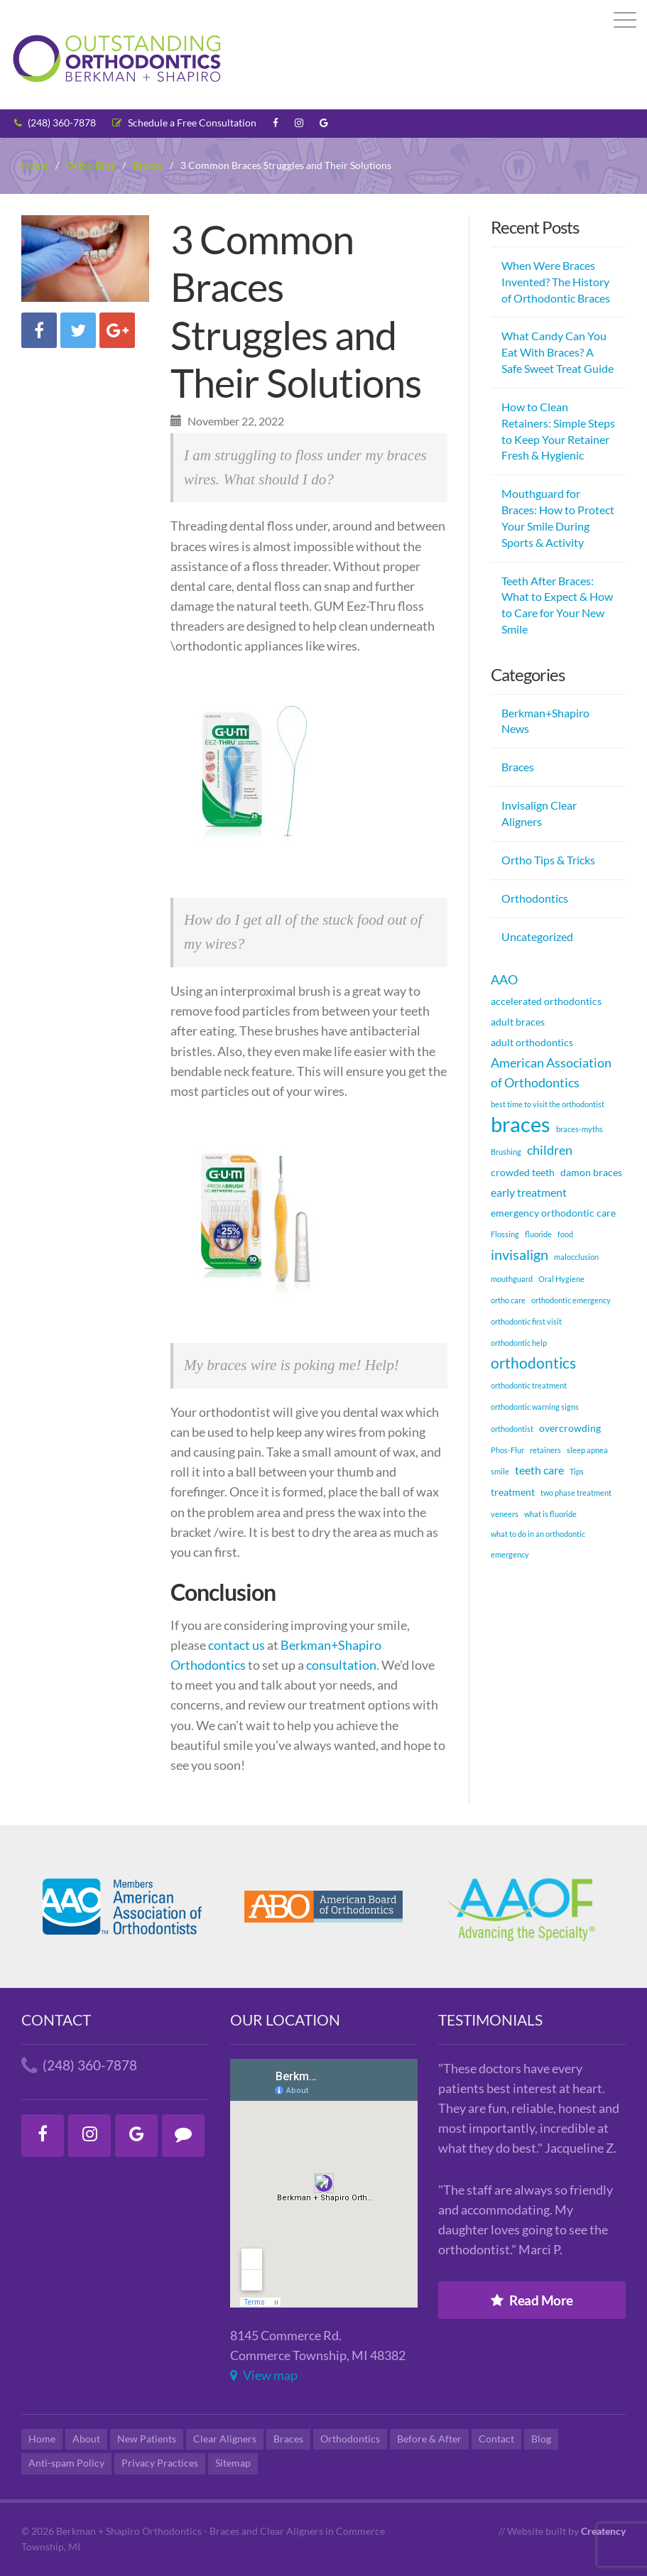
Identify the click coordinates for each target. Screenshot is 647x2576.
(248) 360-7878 (55, 123)
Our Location (285, 2019)
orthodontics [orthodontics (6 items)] (533, 1363)
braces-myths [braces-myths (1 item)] (579, 1129)
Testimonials (490, 2019)
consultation (341, 1665)
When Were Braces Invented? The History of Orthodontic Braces (555, 282)
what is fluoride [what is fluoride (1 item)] (550, 1513)
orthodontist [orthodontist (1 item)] (512, 1428)
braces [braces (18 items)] (520, 1124)
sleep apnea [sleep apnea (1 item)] (587, 1450)
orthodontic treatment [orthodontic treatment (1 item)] (529, 1385)
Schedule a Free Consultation (184, 123)
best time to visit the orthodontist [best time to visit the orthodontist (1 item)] (547, 1104)
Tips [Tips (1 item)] (577, 1471)
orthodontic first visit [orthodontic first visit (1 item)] (526, 1321)
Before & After (429, 2439)
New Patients (146, 2439)
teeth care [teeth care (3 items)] (539, 1470)
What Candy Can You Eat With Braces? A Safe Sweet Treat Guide (557, 352)
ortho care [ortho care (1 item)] (508, 1300)
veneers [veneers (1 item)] (504, 1513)
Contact (56, 2019)
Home (41, 2439)
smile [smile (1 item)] (500, 1471)
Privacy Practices (159, 2463)
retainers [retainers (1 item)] (545, 1450)
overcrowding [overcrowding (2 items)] (570, 1428)
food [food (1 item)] (565, 1234)
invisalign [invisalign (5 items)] (519, 1254)
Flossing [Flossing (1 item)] (505, 1234)
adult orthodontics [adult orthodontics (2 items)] (532, 1042)
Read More (532, 2300)
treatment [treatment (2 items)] (513, 1492)
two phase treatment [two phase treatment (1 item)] (575, 1492)
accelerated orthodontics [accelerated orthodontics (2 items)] (546, 1001)
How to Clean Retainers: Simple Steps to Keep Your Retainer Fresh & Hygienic (558, 431)
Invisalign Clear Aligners (539, 813)
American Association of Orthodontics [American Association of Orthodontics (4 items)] (551, 1072)
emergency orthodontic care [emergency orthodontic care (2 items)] (553, 1213)
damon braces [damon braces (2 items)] (591, 1172)
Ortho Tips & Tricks (548, 859)
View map (264, 2375)
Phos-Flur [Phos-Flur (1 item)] (507, 1450)
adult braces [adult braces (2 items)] (518, 1022)
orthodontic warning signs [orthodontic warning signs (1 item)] (535, 1406)
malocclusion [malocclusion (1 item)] (576, 1256)
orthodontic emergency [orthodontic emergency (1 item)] (571, 1300)
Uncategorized (537, 936)
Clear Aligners (224, 2439)
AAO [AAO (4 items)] (504, 979)
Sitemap (233, 2463)
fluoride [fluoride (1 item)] (538, 1234)
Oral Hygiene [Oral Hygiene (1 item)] (561, 1278)
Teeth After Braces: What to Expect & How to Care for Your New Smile (557, 605)
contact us (237, 1645)
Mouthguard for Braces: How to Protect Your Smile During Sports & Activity (557, 518)
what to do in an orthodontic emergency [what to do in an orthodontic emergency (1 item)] (538, 1543)
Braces (517, 766)
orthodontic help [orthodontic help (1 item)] (519, 1342)
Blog (541, 2439)
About (86, 2439)
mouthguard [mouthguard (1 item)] (512, 1278)
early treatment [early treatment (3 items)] (529, 1192)
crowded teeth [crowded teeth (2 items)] (523, 1172)
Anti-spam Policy (66, 2463)
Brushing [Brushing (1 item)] (506, 1151)
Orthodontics (534, 898)
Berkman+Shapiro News (545, 721)
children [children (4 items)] (549, 1150)
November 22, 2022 (227, 421)
